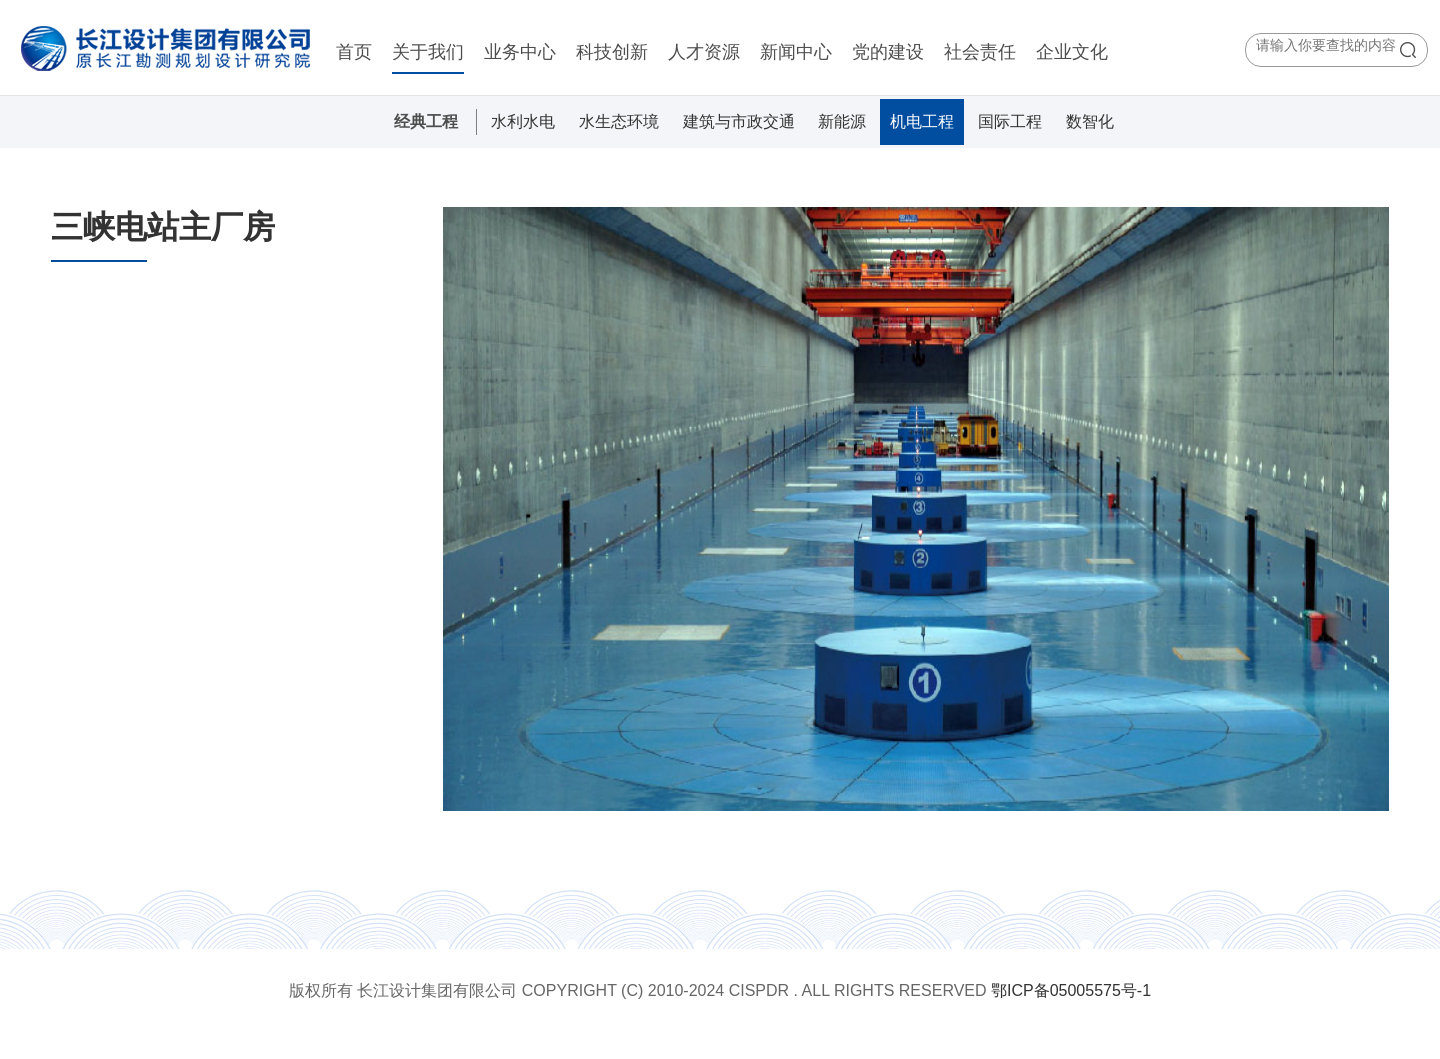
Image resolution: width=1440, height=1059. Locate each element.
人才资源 (704, 52)
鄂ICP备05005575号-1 (1071, 990)
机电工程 (922, 121)
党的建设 (888, 52)
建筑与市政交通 (739, 121)
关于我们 (428, 52)
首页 (354, 52)
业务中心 (520, 52)
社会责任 (980, 52)
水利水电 (523, 121)
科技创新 (612, 52)
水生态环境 (619, 121)
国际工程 (1010, 121)
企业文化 (1072, 52)
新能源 (842, 121)
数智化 (1090, 121)
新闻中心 (796, 52)
